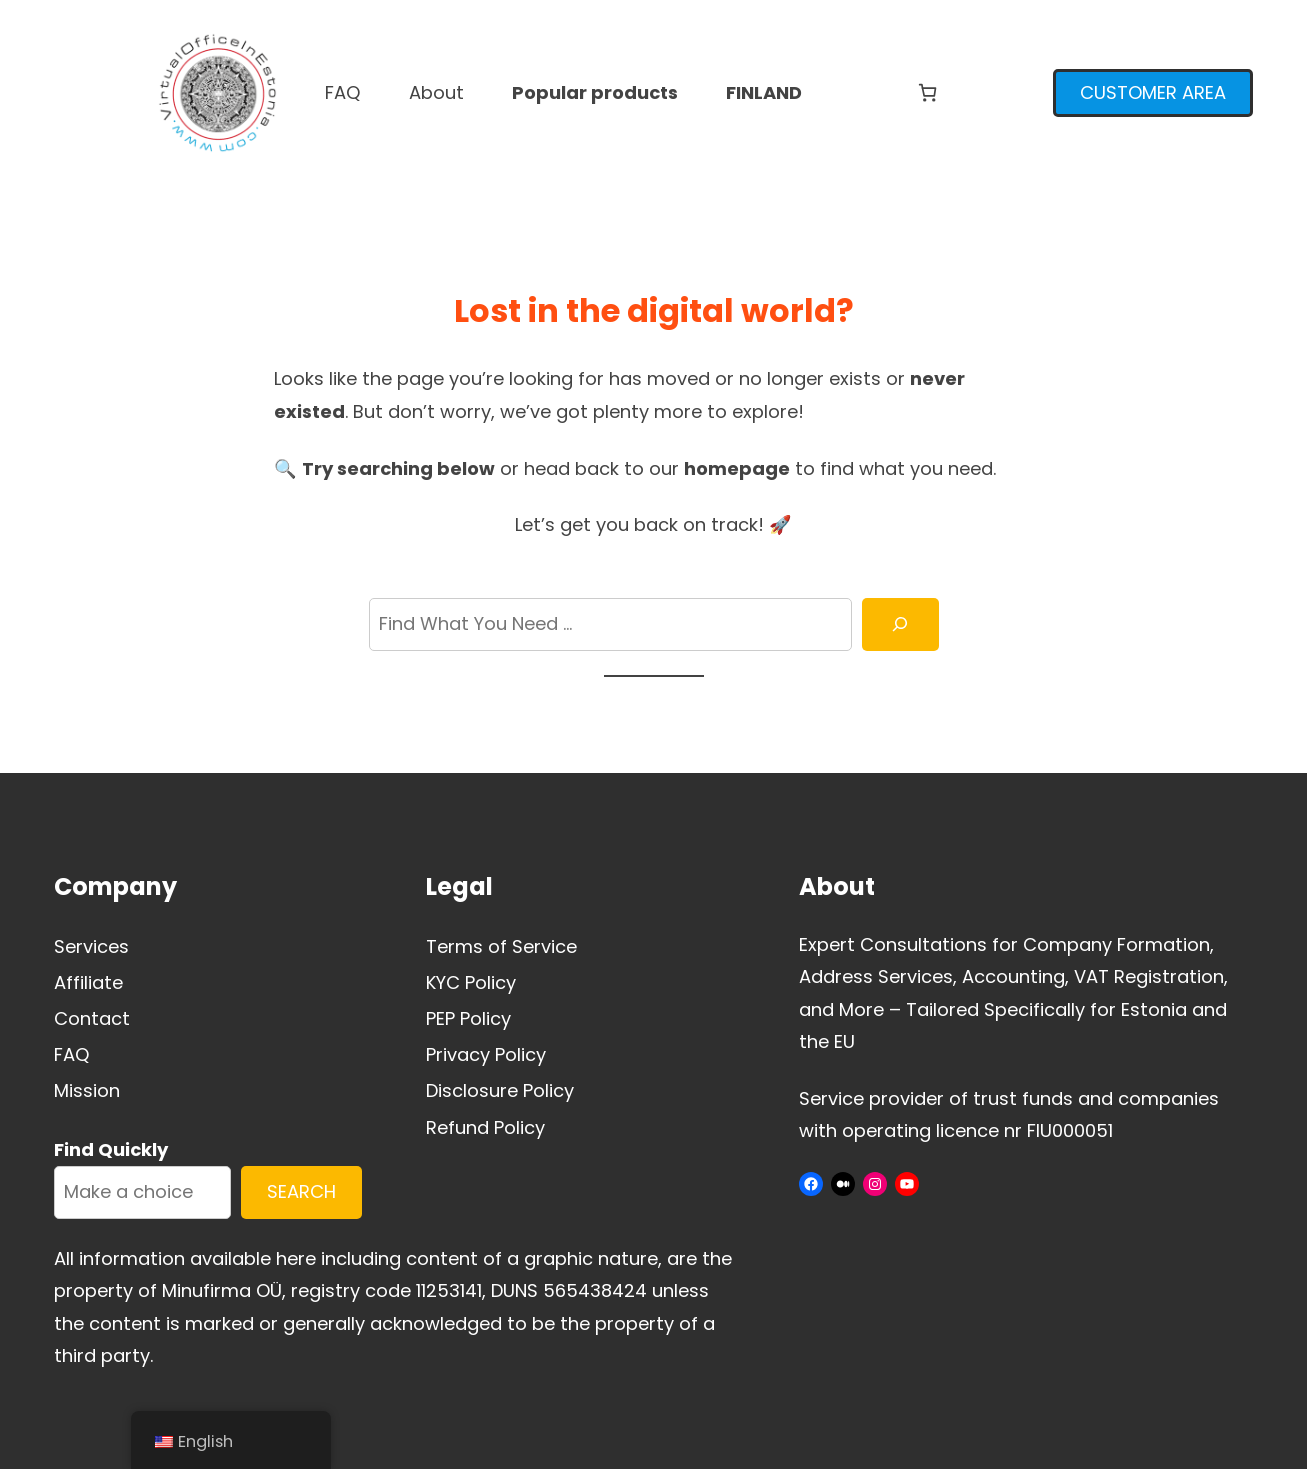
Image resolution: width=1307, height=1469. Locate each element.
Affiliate (88, 982)
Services (91, 946)
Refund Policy (485, 1127)
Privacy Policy (486, 1054)
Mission (87, 1090)
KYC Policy (471, 982)
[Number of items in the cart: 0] (927, 92)
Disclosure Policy (500, 1090)
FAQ (72, 1054)
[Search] (900, 624)
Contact (92, 1018)
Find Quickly (111, 1149)
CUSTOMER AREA (1153, 92)
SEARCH (301, 1191)
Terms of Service (501, 946)
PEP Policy (468, 1018)
